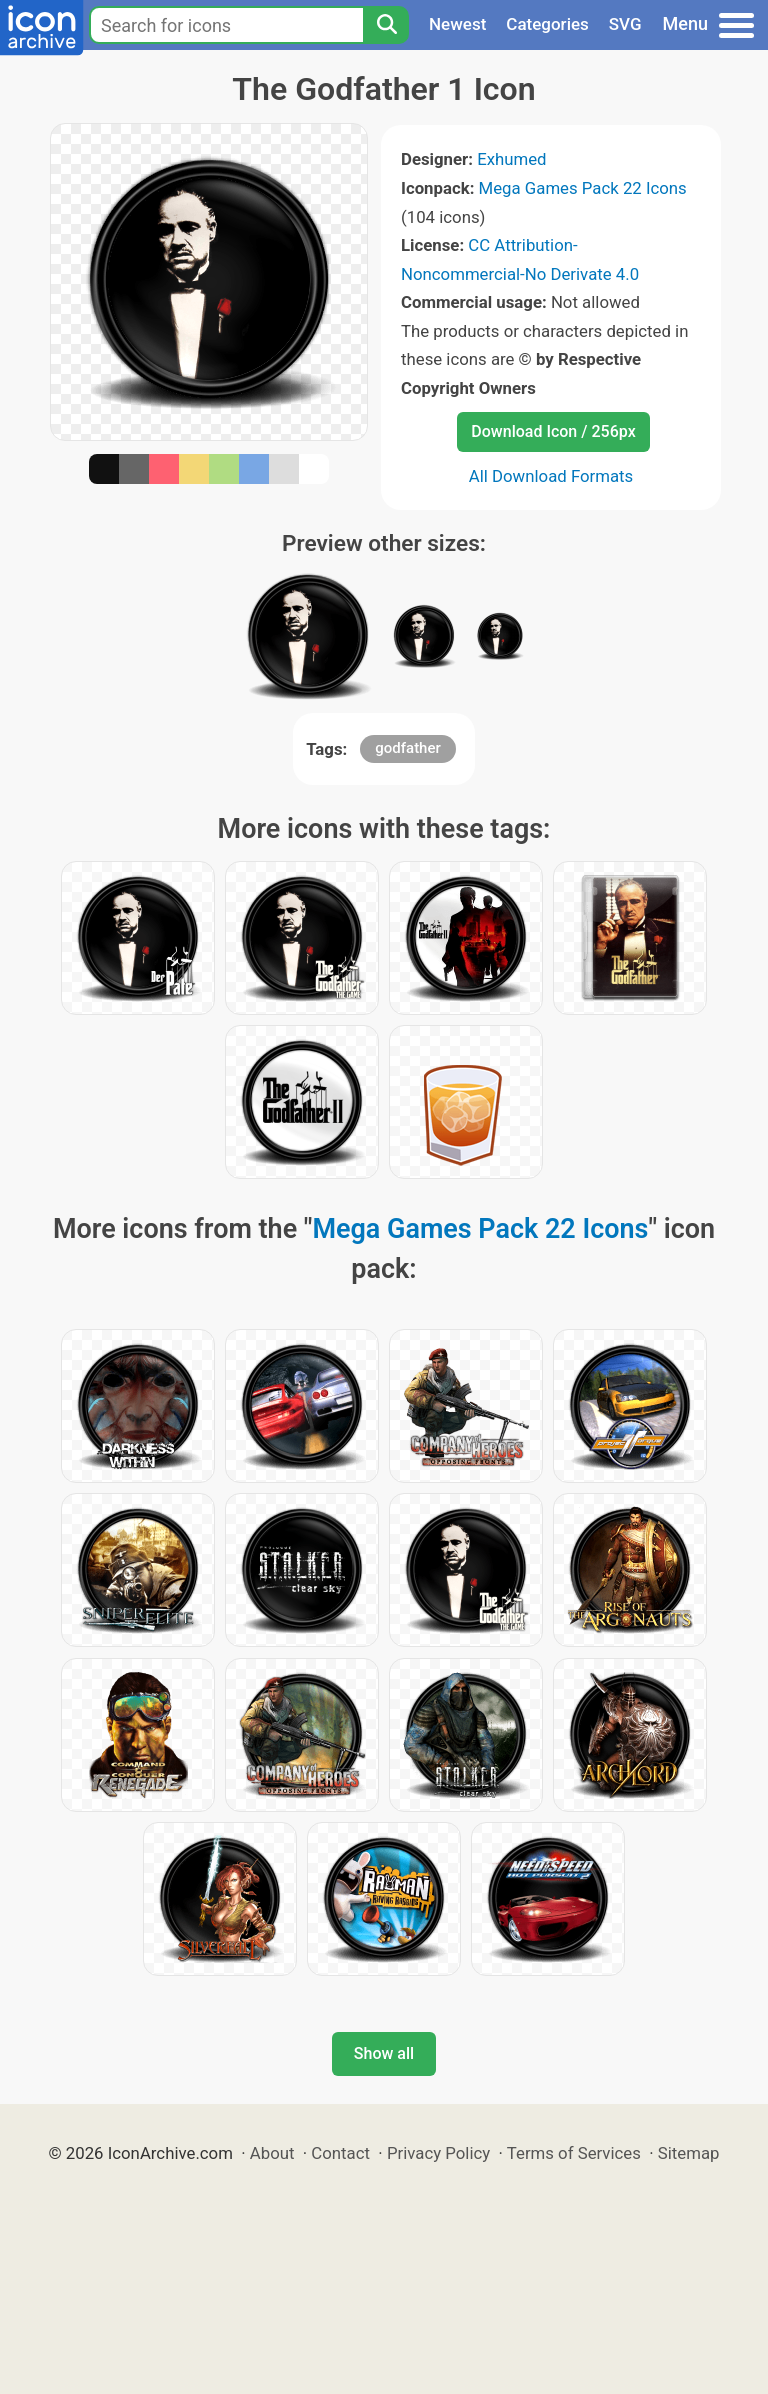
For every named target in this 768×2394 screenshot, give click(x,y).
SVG (625, 24)
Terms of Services (574, 2153)
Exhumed (511, 159)
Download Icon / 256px (553, 431)
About (272, 2153)
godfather (408, 748)
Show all (384, 2053)
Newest (457, 24)
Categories (547, 24)
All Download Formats (551, 476)
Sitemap (689, 2153)
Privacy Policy (438, 2153)
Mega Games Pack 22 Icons (583, 188)
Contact (340, 2153)
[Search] (386, 25)
